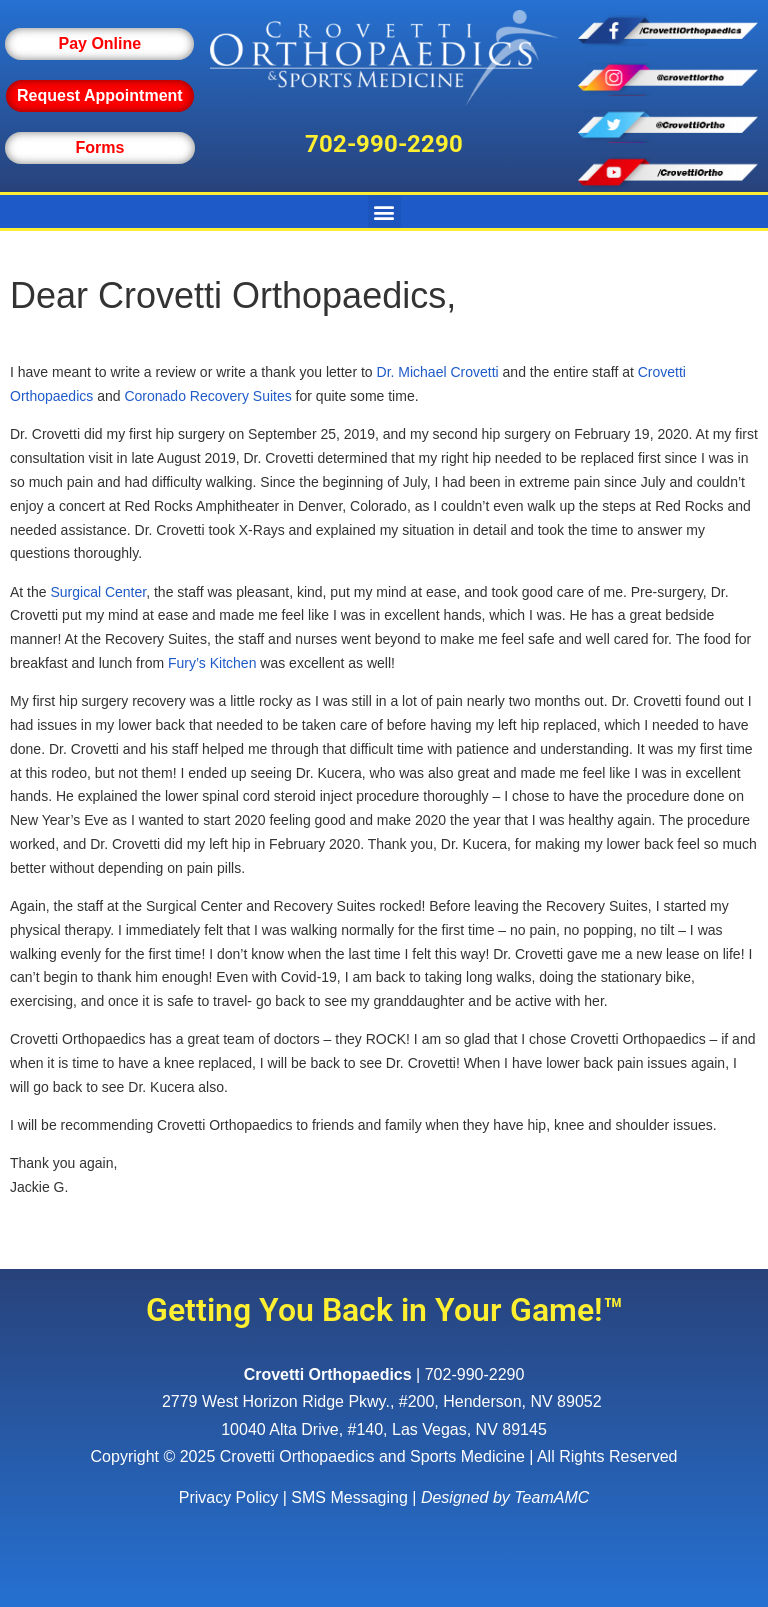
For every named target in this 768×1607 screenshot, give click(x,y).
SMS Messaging (349, 1497)
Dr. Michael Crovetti (438, 372)
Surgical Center (98, 592)
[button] (384, 211)
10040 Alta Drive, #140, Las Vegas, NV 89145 (384, 1429)
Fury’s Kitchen (212, 663)
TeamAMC (551, 1497)
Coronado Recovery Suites (207, 396)
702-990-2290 (384, 144)
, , (384, 1401)
